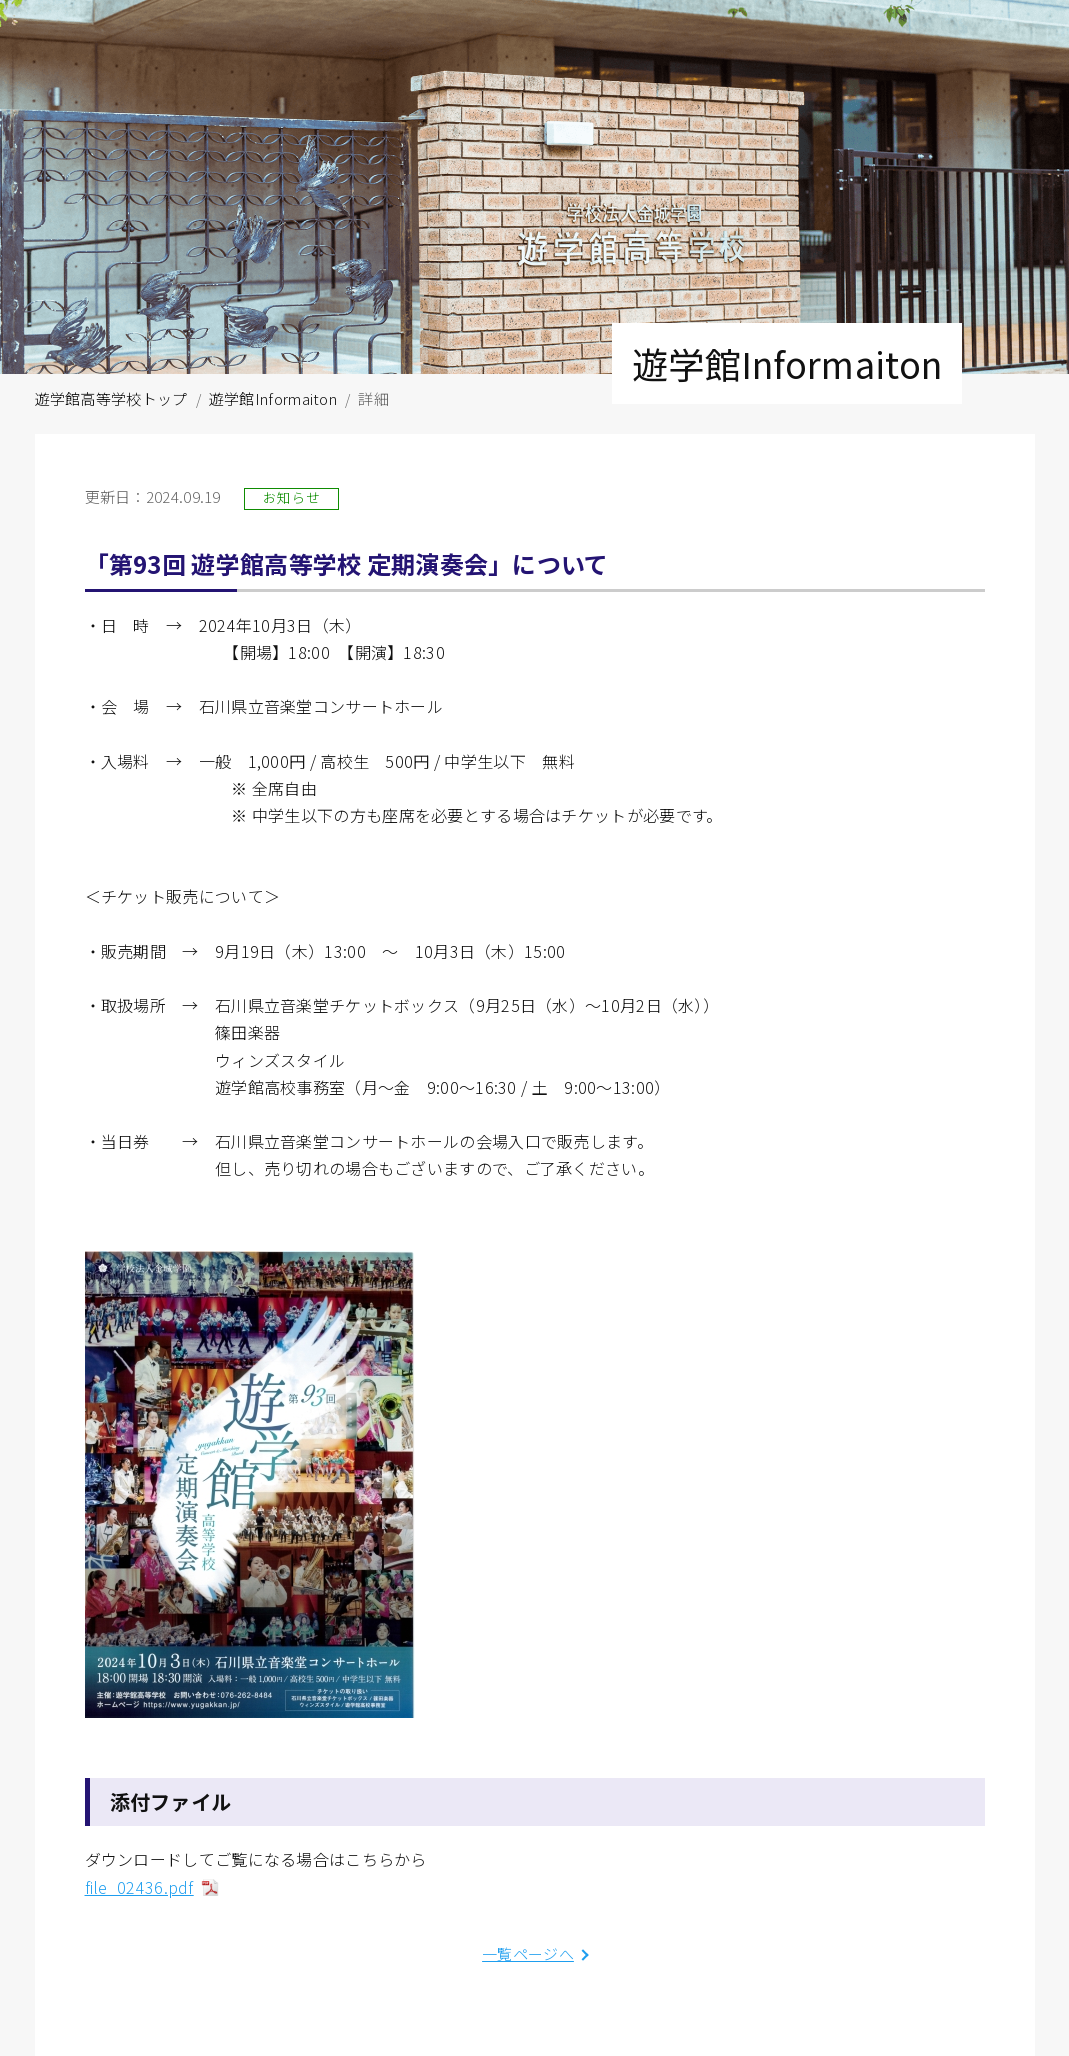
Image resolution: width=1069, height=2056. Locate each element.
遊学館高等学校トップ (111, 398)
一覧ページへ (528, 1953)
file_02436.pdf (139, 1887)
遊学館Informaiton (273, 398)
